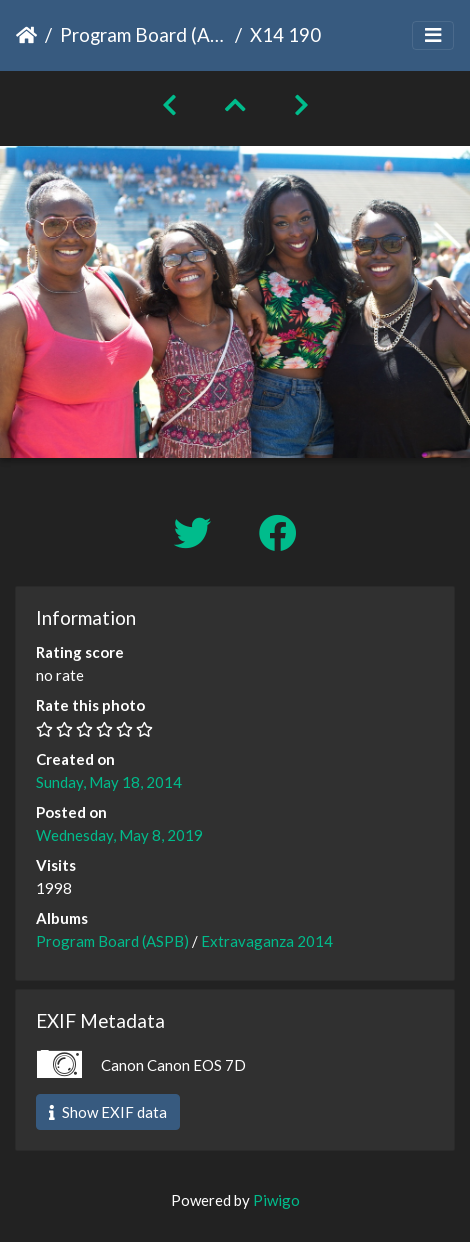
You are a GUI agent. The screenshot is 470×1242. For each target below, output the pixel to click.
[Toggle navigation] (433, 35)
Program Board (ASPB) (143, 34)
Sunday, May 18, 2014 (109, 782)
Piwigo (276, 1200)
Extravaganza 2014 (267, 941)
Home (26, 35)
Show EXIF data (108, 1112)
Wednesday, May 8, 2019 (119, 835)
